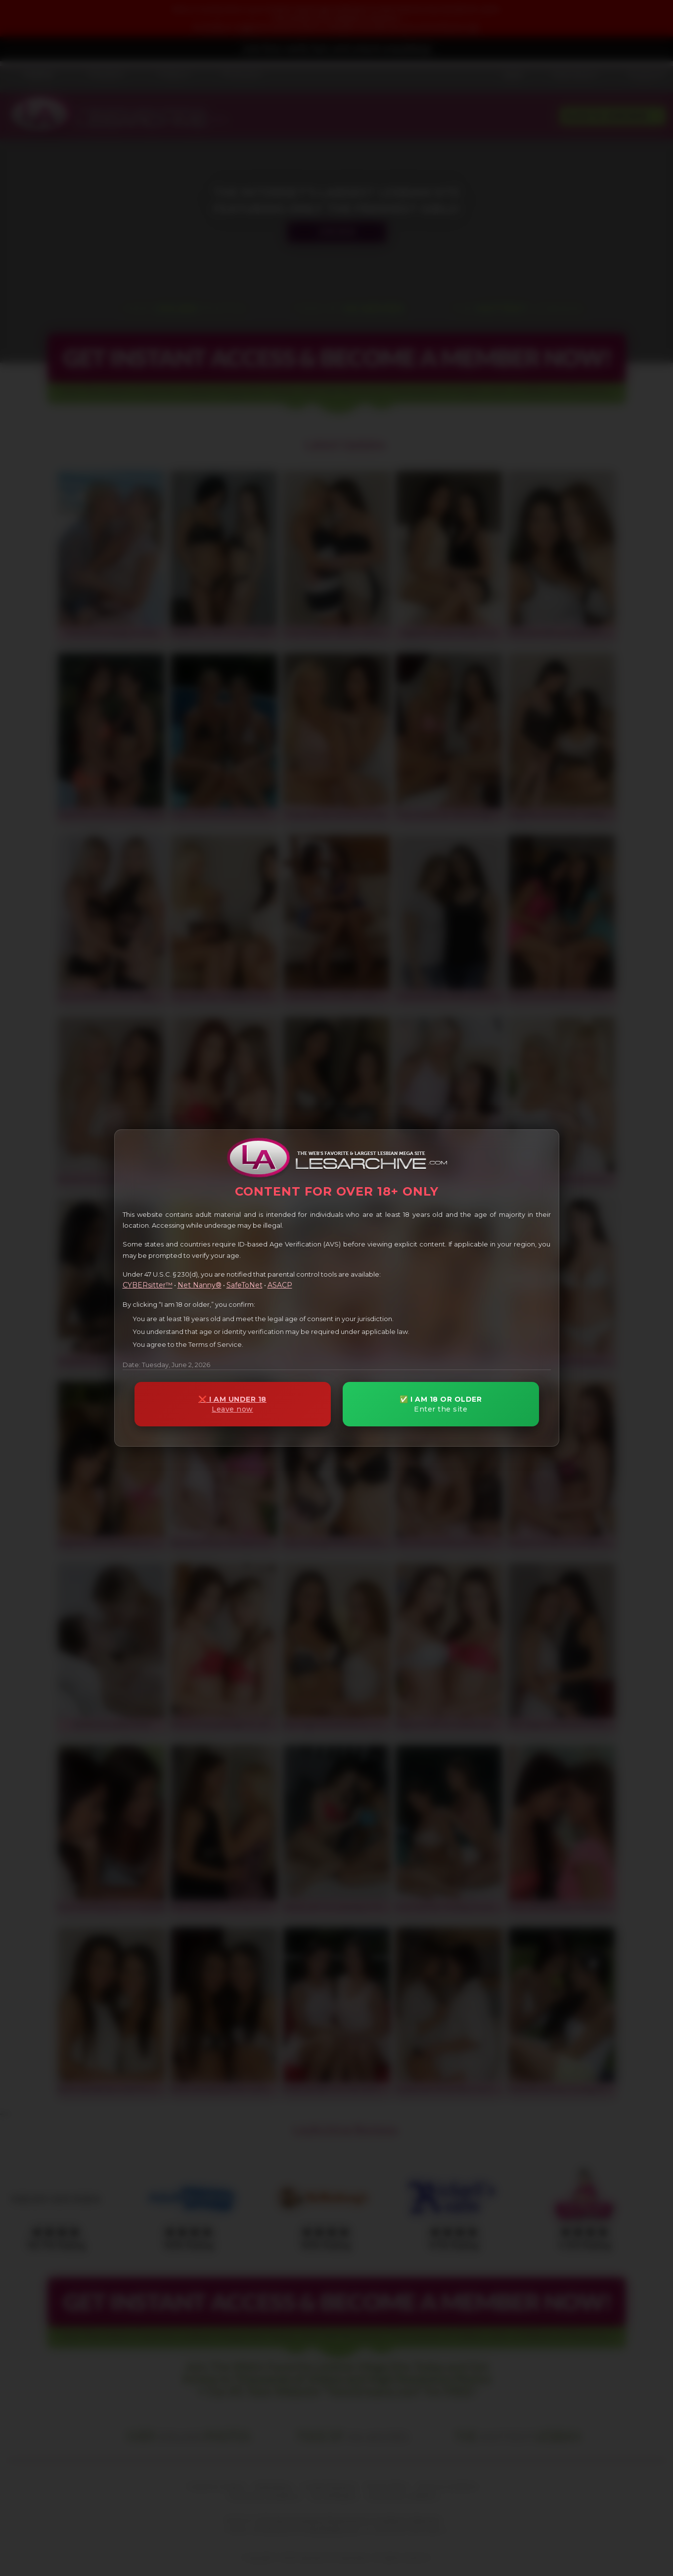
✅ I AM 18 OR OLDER (441, 1404)
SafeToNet (244, 1285)
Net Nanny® (200, 1285)
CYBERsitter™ (148, 1285)
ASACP (280, 1285)
